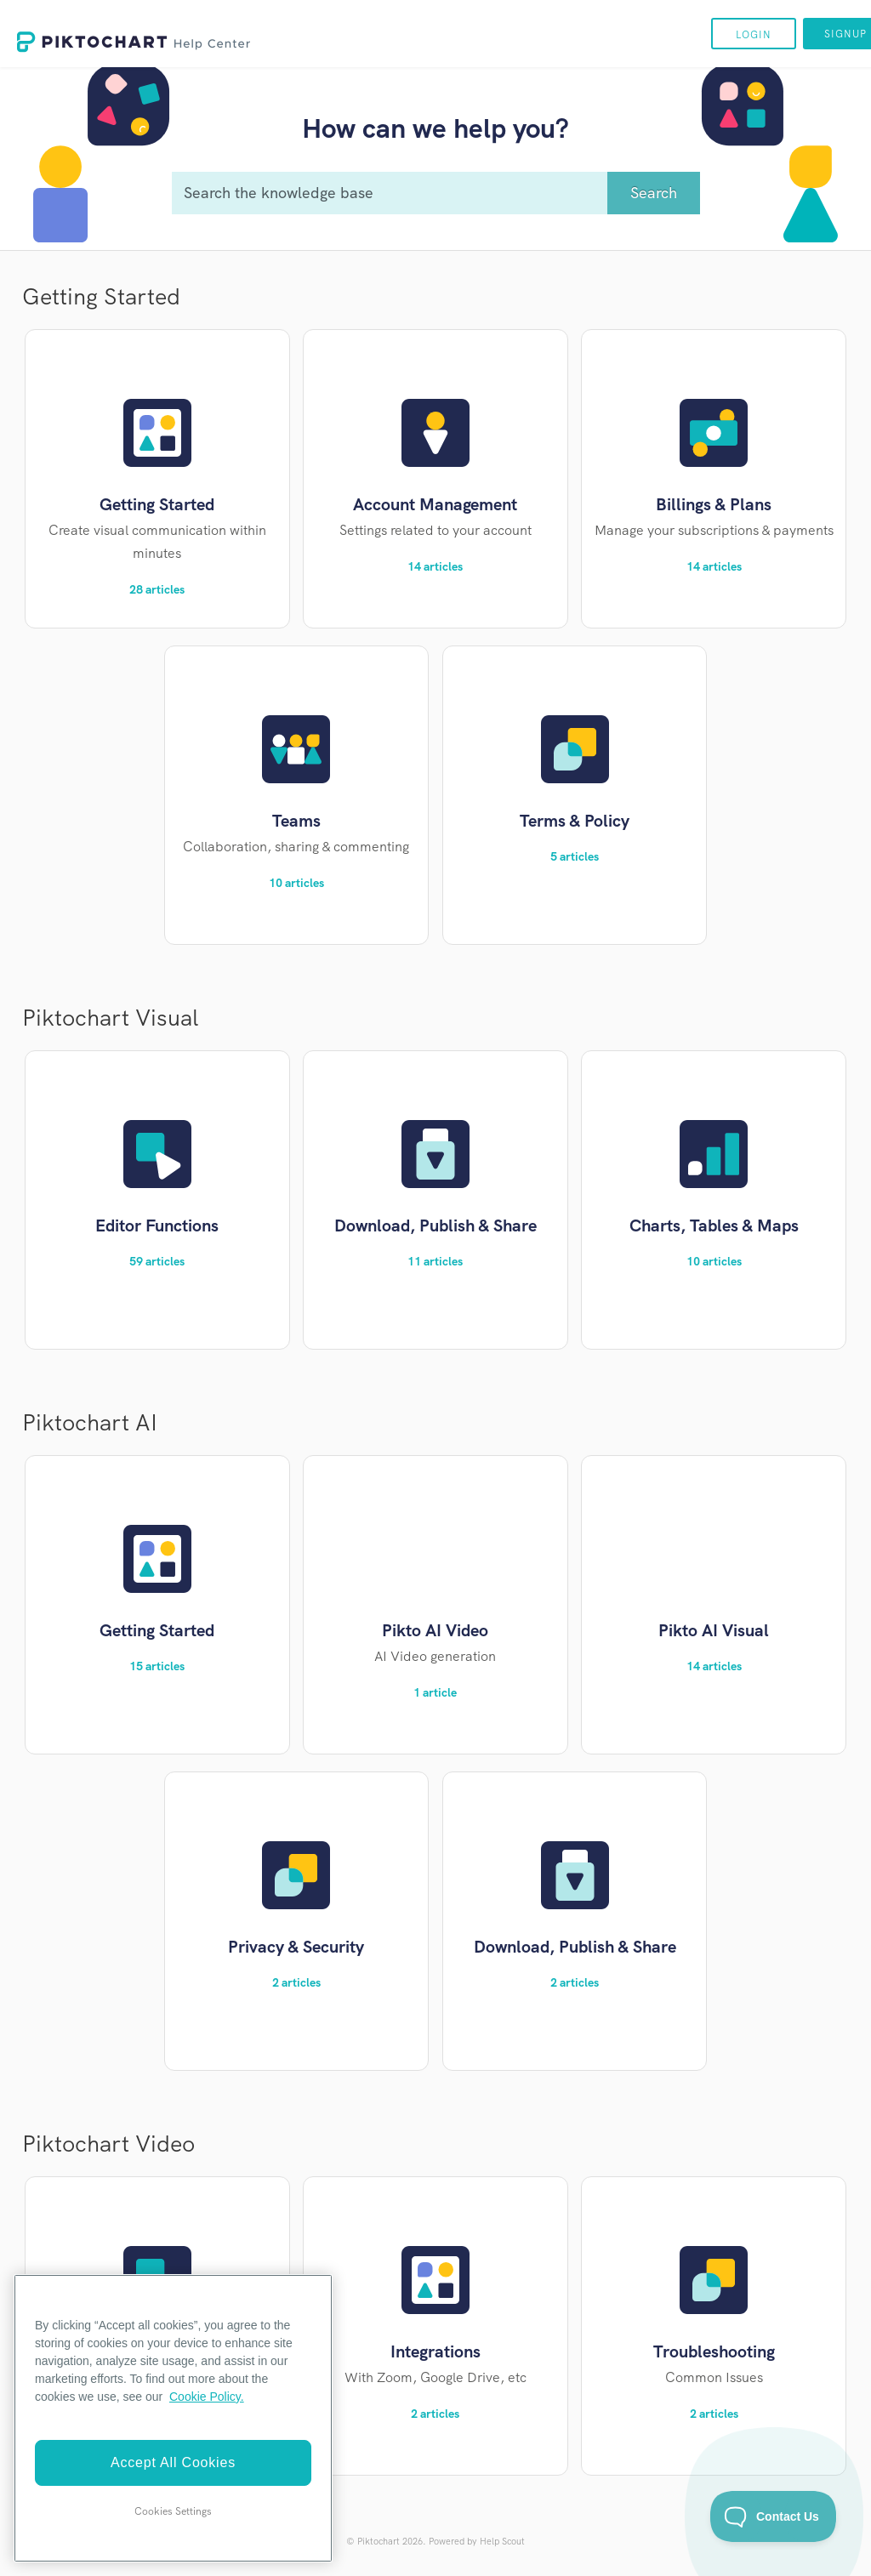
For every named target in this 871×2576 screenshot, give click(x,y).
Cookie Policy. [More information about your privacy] (206, 2396)
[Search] (653, 193)
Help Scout (502, 2541)
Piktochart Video (108, 2143)
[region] (173, 2418)
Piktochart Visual (110, 1017)
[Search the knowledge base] (435, 193)
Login (753, 35)
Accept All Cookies (173, 2462)
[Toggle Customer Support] (773, 2516)
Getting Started (101, 296)
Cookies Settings (173, 2511)
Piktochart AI (89, 1422)
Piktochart (378, 2541)
